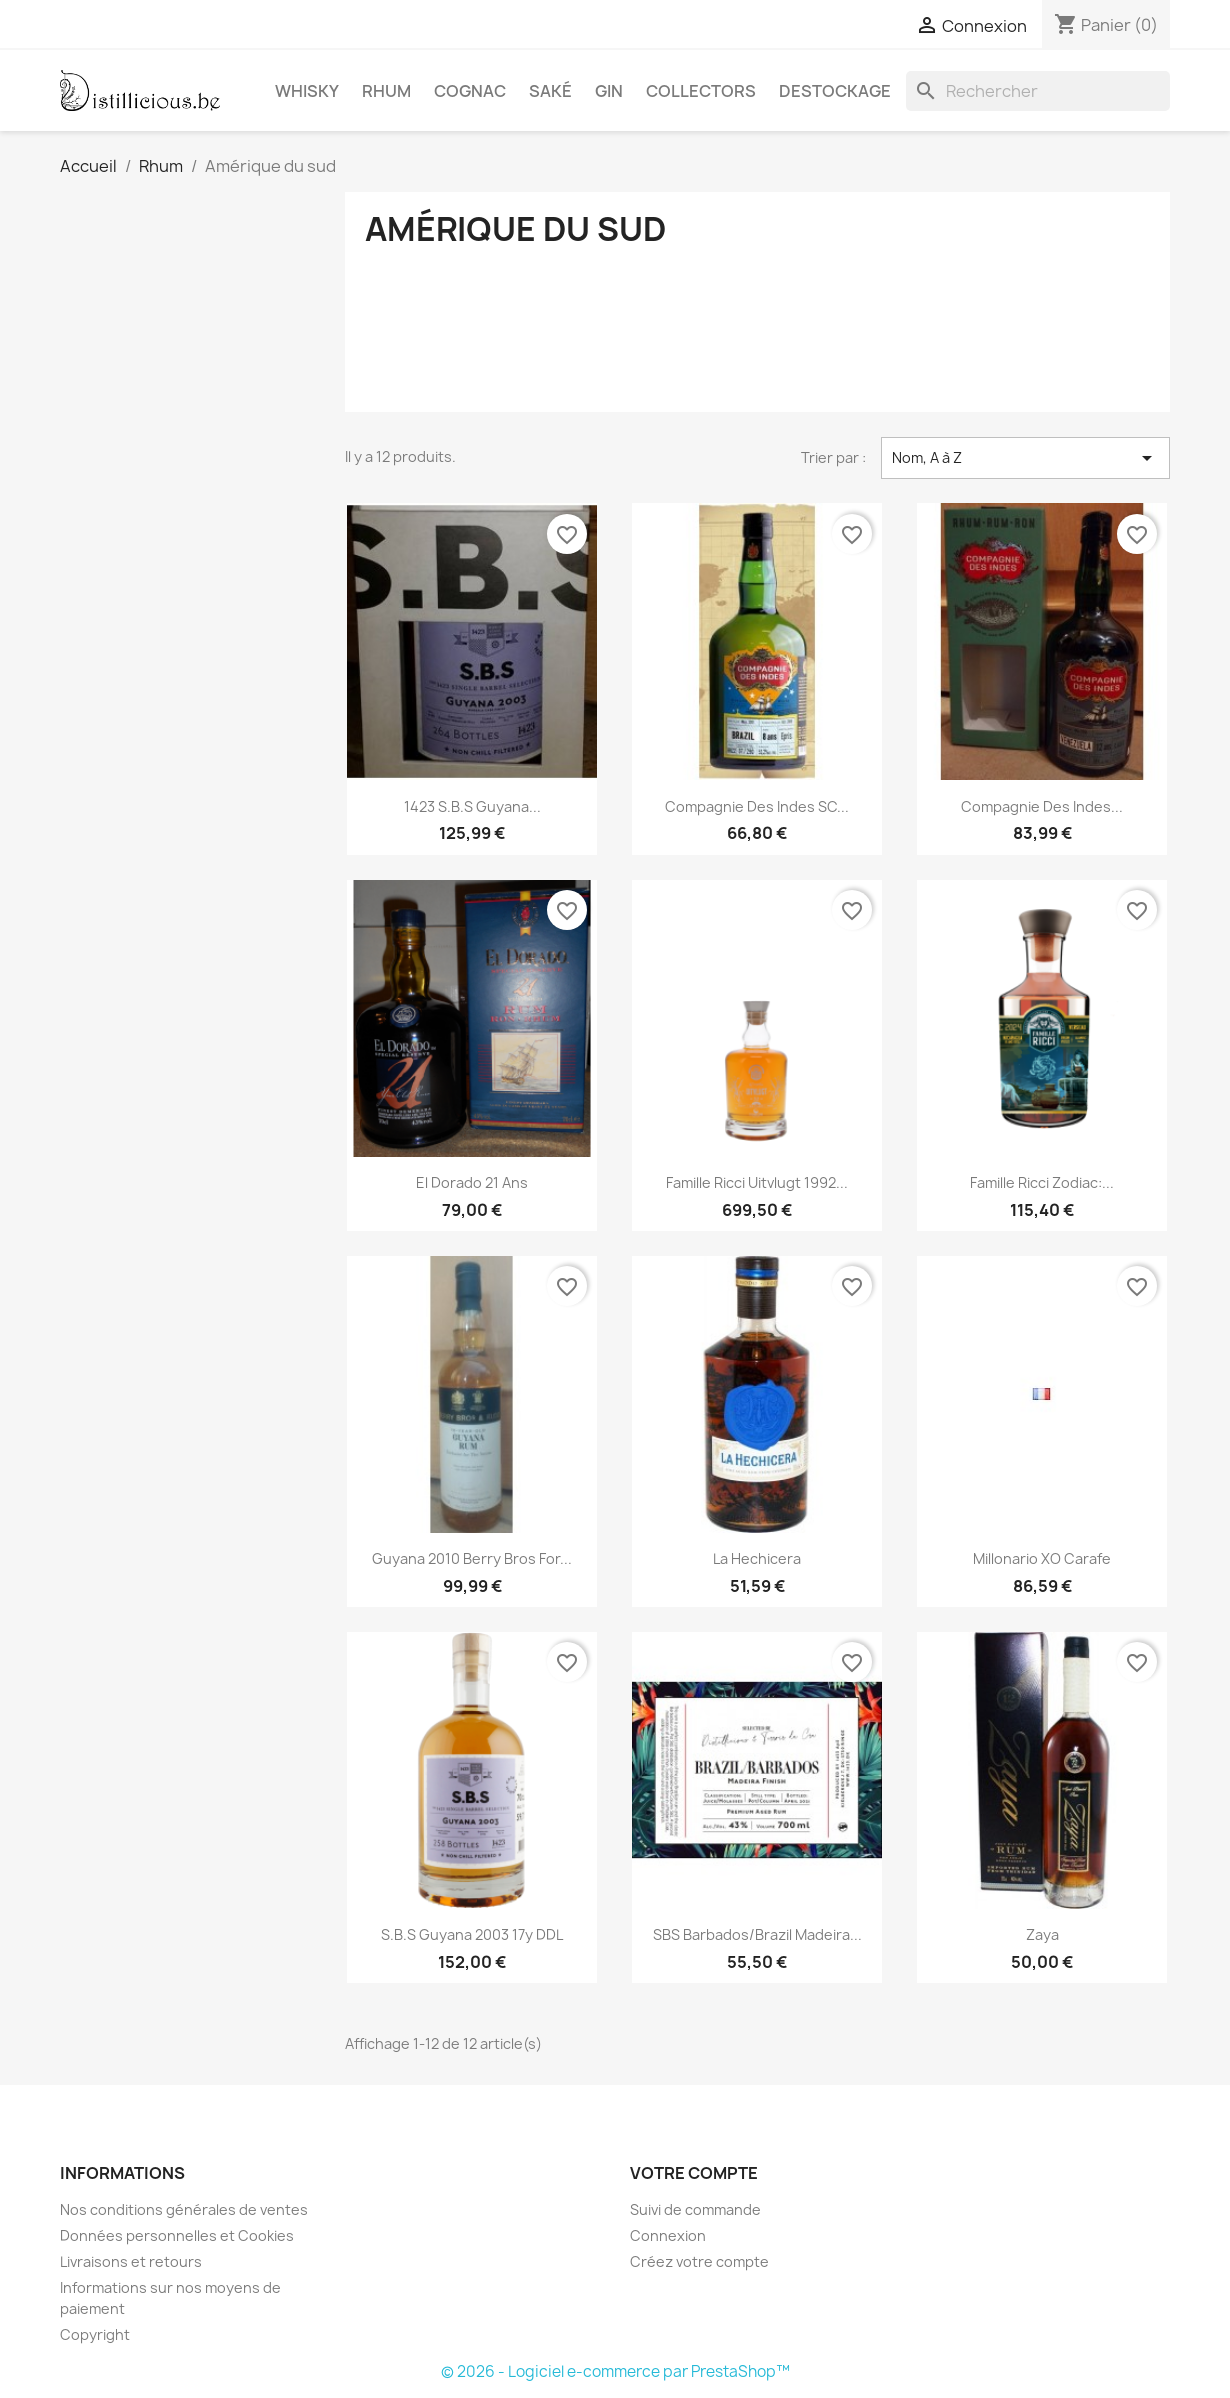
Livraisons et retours (131, 2261)
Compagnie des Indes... (1042, 806)
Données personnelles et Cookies (177, 2235)
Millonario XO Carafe (1042, 1558)
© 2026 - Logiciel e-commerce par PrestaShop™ (615, 2371)
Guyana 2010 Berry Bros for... (472, 1558)
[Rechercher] (1038, 91)
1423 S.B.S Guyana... (472, 806)
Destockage (835, 91)
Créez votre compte (699, 2261)
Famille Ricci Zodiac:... (1042, 1182)
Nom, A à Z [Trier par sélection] (1025, 458)
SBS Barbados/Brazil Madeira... (757, 1934)
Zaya (1042, 1934)
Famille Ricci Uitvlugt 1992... (757, 1182)
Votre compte (694, 2173)
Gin (609, 91)
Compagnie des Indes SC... (757, 806)
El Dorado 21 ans (472, 1182)
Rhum (386, 91)
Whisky (307, 91)
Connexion (668, 2235)
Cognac (470, 91)
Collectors (701, 91)
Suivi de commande (695, 2209)
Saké (550, 91)
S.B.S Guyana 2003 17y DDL (472, 1934)
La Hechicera (757, 1558)
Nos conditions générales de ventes (184, 2209)
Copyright (95, 2334)
